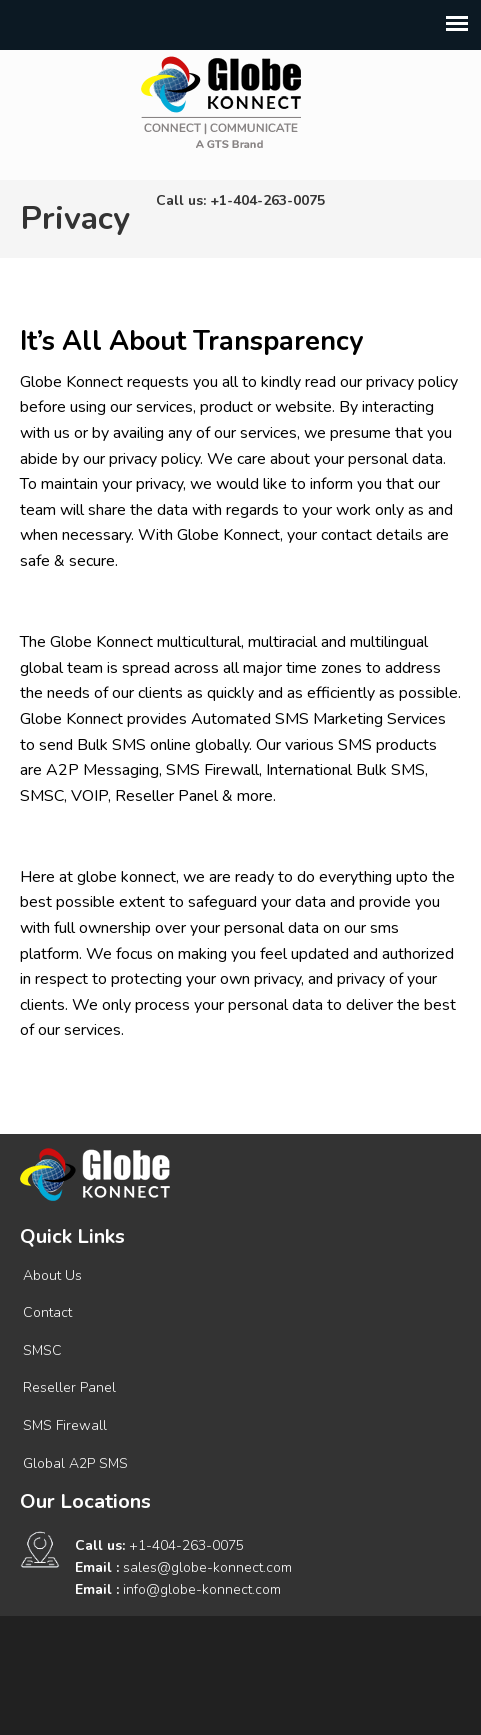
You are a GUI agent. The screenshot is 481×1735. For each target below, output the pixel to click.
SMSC (42, 1350)
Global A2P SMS (75, 1463)
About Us (52, 1275)
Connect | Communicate (221, 102)
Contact (47, 1312)
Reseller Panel (69, 1387)
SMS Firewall (65, 1425)
